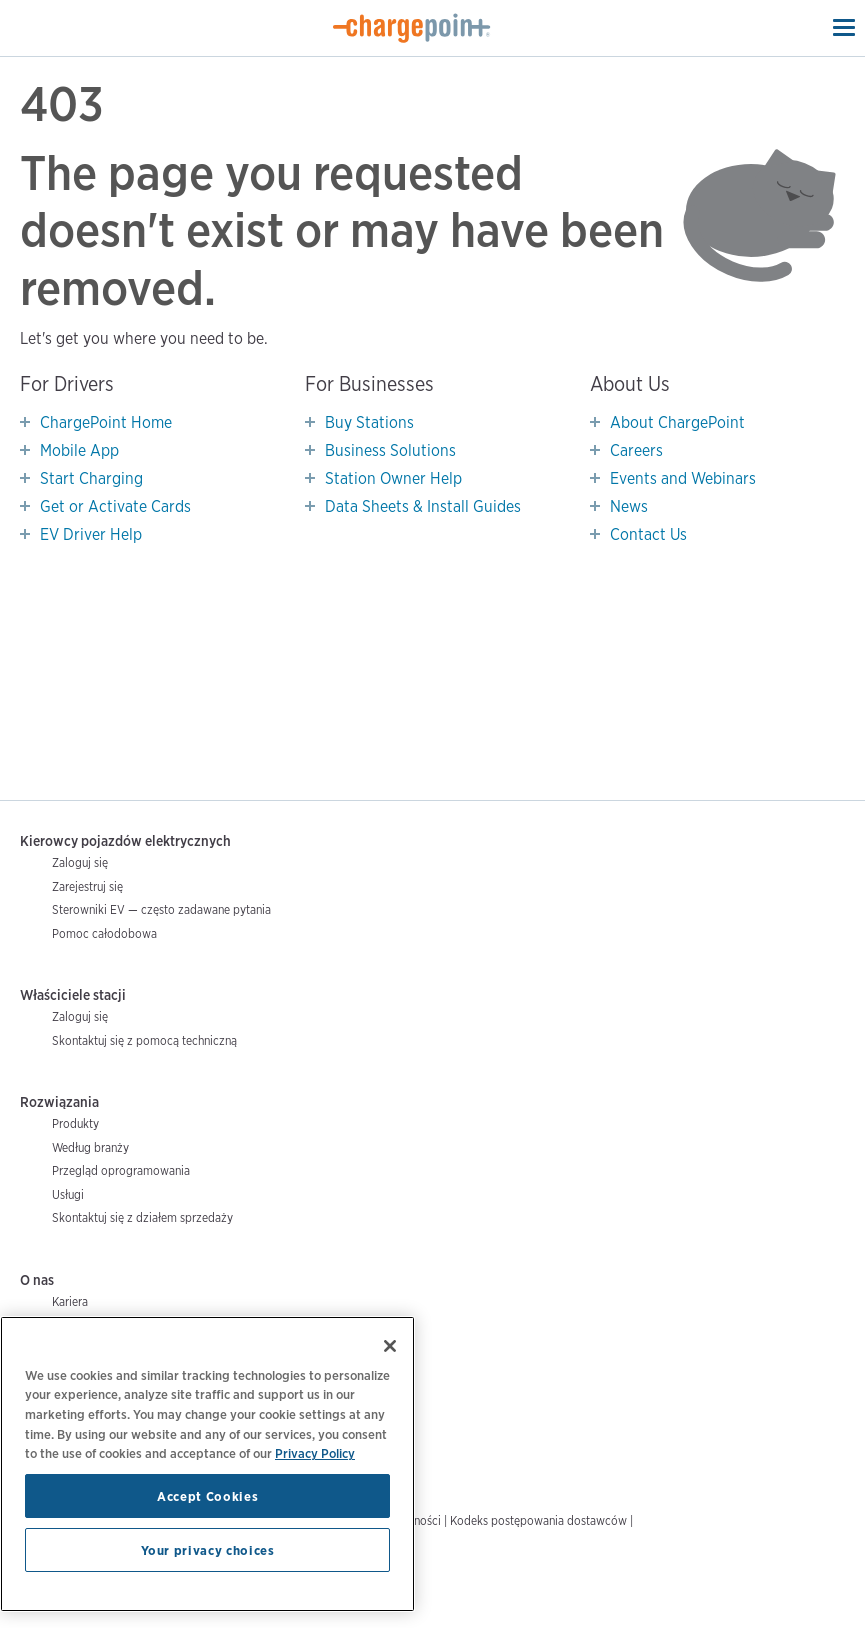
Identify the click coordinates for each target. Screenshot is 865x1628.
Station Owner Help (393, 478)
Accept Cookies (207, 1496)
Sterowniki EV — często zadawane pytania (161, 909)
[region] (207, 1464)
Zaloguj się (80, 862)
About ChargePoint (677, 422)
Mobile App (79, 450)
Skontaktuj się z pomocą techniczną (144, 1040)
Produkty (75, 1123)
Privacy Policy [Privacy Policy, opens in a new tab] (315, 1453)
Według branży (90, 1147)
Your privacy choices (208, 1550)
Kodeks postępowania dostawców (538, 1520)
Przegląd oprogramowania (121, 1170)
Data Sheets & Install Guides (423, 506)
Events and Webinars (683, 478)
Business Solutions (390, 450)
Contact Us (648, 534)
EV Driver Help (91, 534)
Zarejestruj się (87, 886)
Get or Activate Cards (115, 506)
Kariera (70, 1301)
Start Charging (91, 478)
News (629, 506)
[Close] (390, 1346)
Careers (636, 450)
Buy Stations (369, 422)
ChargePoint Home (106, 422)
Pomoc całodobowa (104, 933)
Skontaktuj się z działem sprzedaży (142, 1217)
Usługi (68, 1194)
